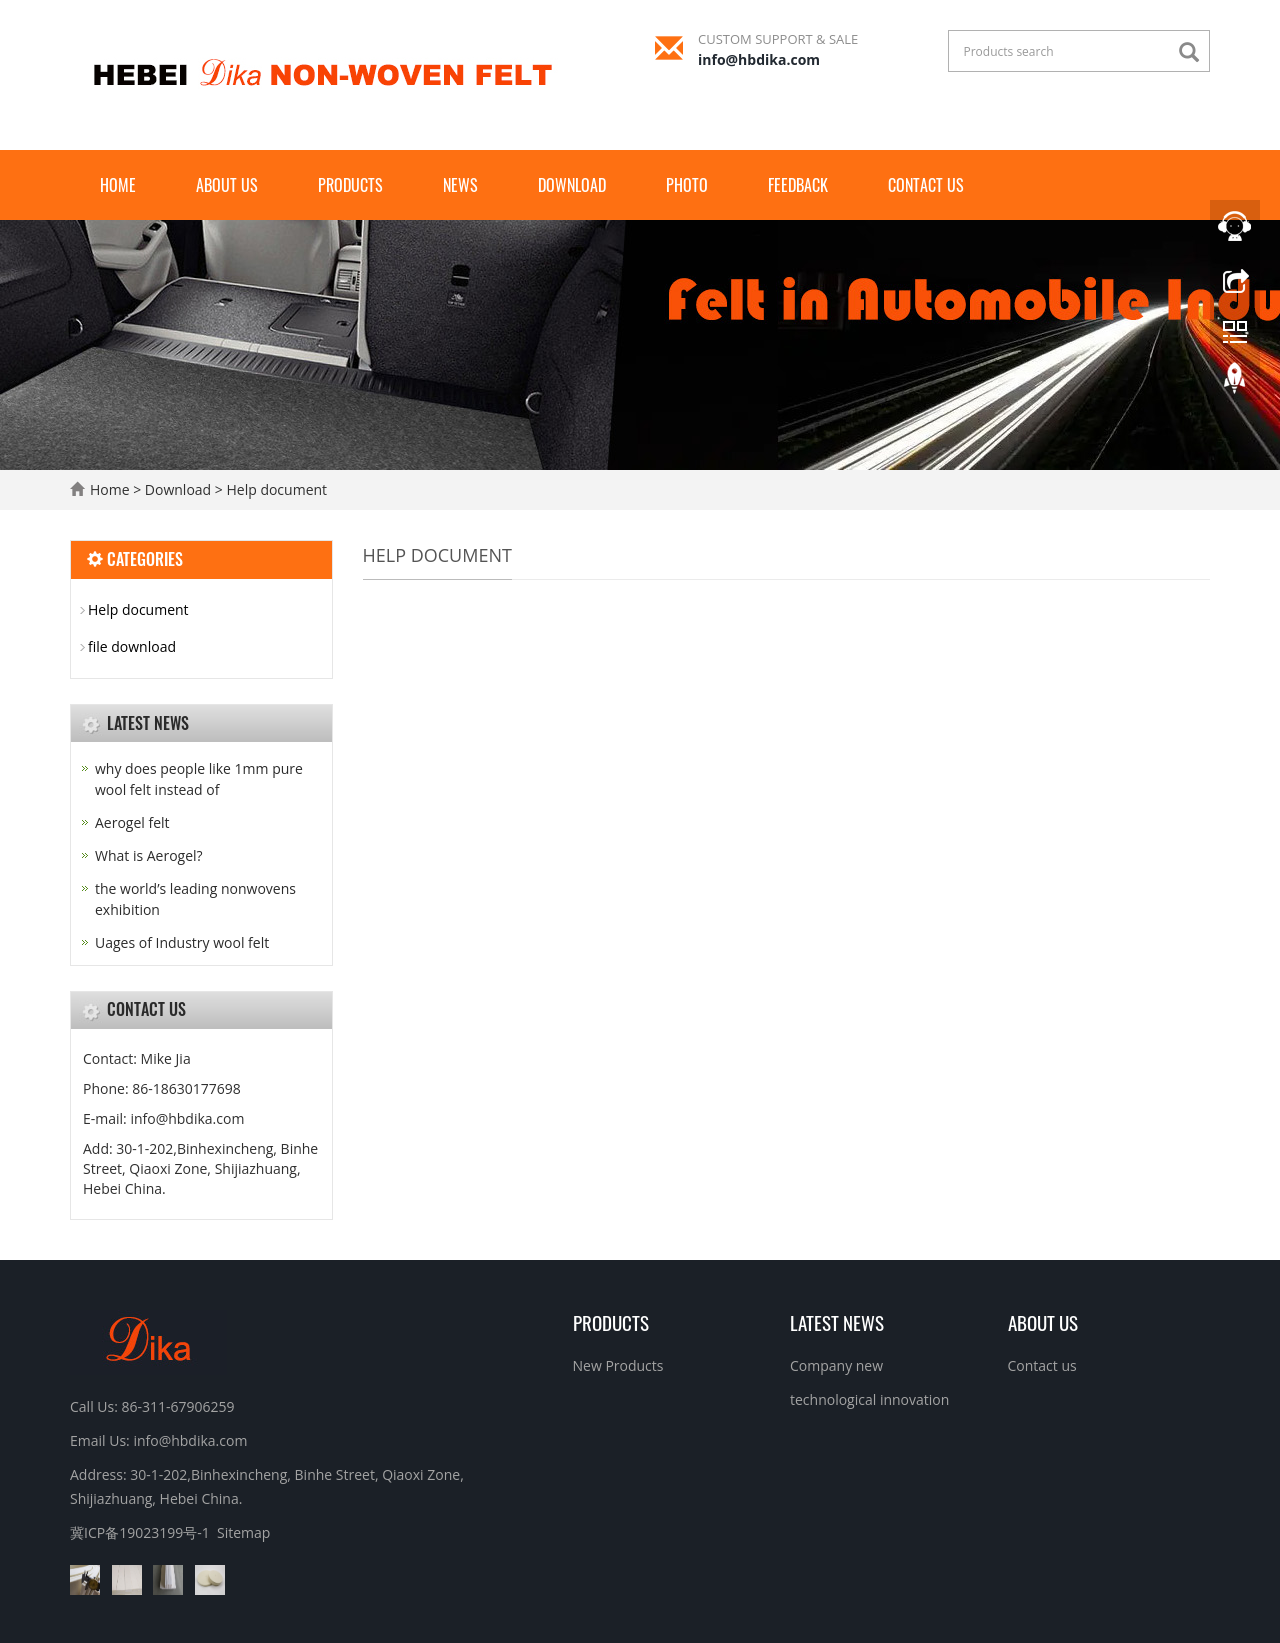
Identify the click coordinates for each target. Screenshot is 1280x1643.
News (460, 185)
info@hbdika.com (759, 59)
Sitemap (243, 1532)
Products (350, 185)
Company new (836, 1365)
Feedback (798, 185)
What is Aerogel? (149, 855)
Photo (687, 185)
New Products (618, 1365)
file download (132, 646)
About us (227, 185)
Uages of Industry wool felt (182, 942)
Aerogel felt (132, 822)
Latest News (837, 1322)
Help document (275, 489)
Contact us (926, 185)
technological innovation (869, 1399)
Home (118, 185)
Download (572, 185)
